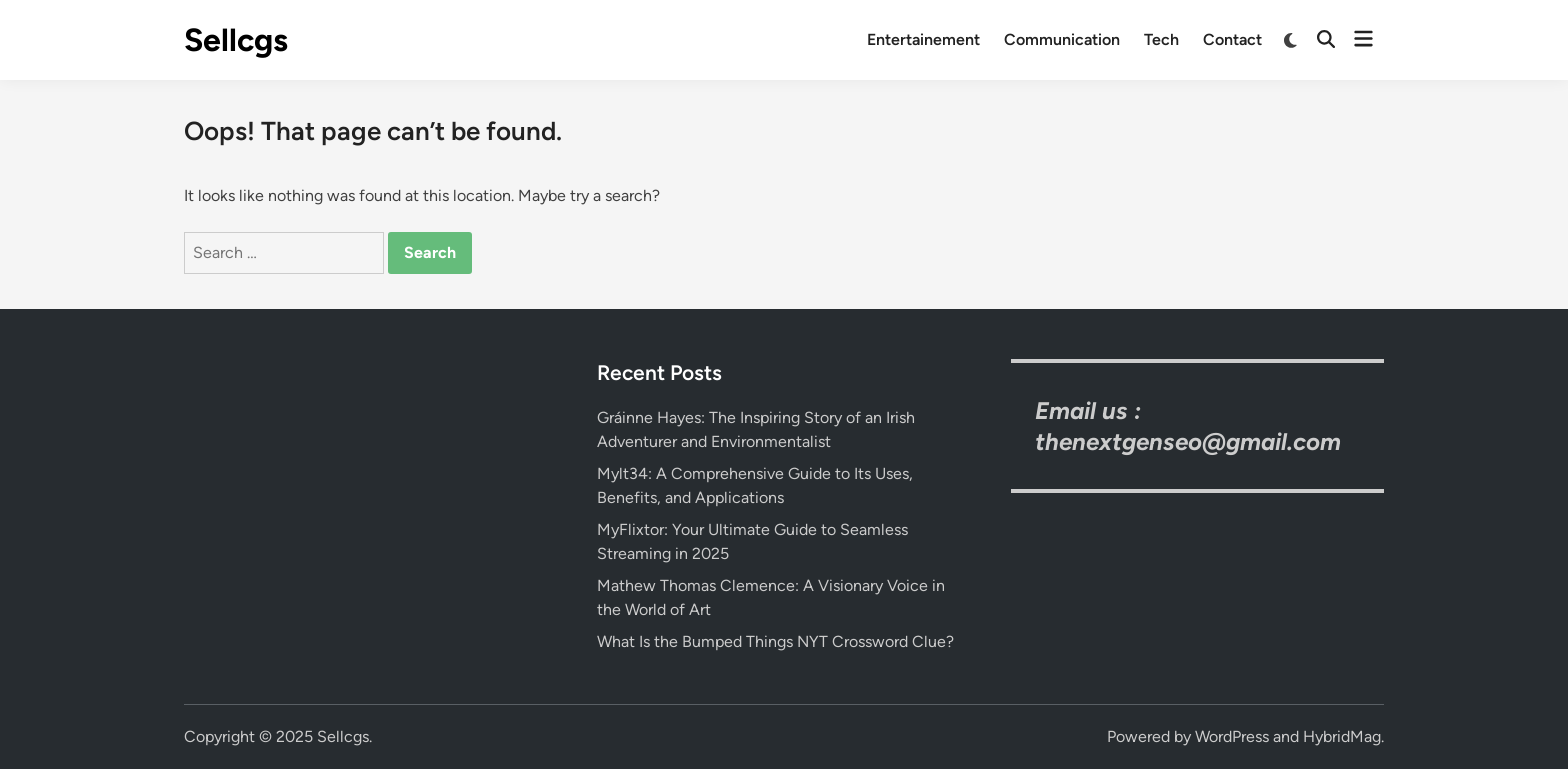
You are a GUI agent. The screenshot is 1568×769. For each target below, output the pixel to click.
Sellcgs (236, 40)
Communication (1062, 39)
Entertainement (923, 39)
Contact (1232, 39)
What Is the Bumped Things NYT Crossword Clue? (775, 641)
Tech (1161, 39)
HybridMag (1342, 736)
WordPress (1232, 736)
